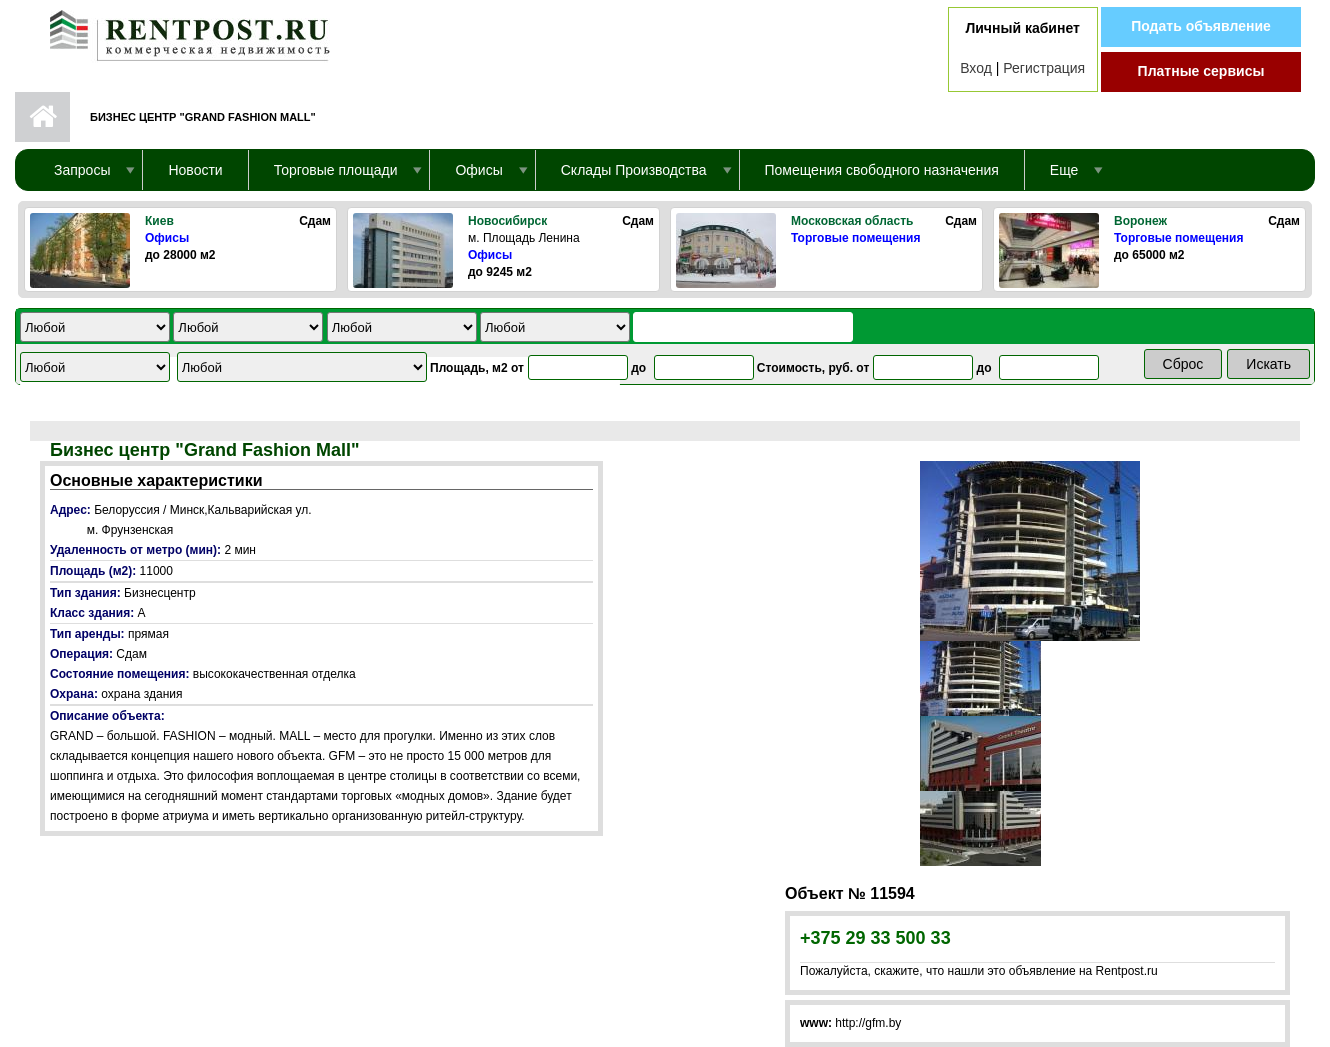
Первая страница (42, 117)
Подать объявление (1201, 26)
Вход (976, 68)
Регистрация (1044, 68)
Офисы (167, 238)
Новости (195, 170)
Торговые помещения (855, 238)
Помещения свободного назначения (882, 170)
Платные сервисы (1201, 71)
